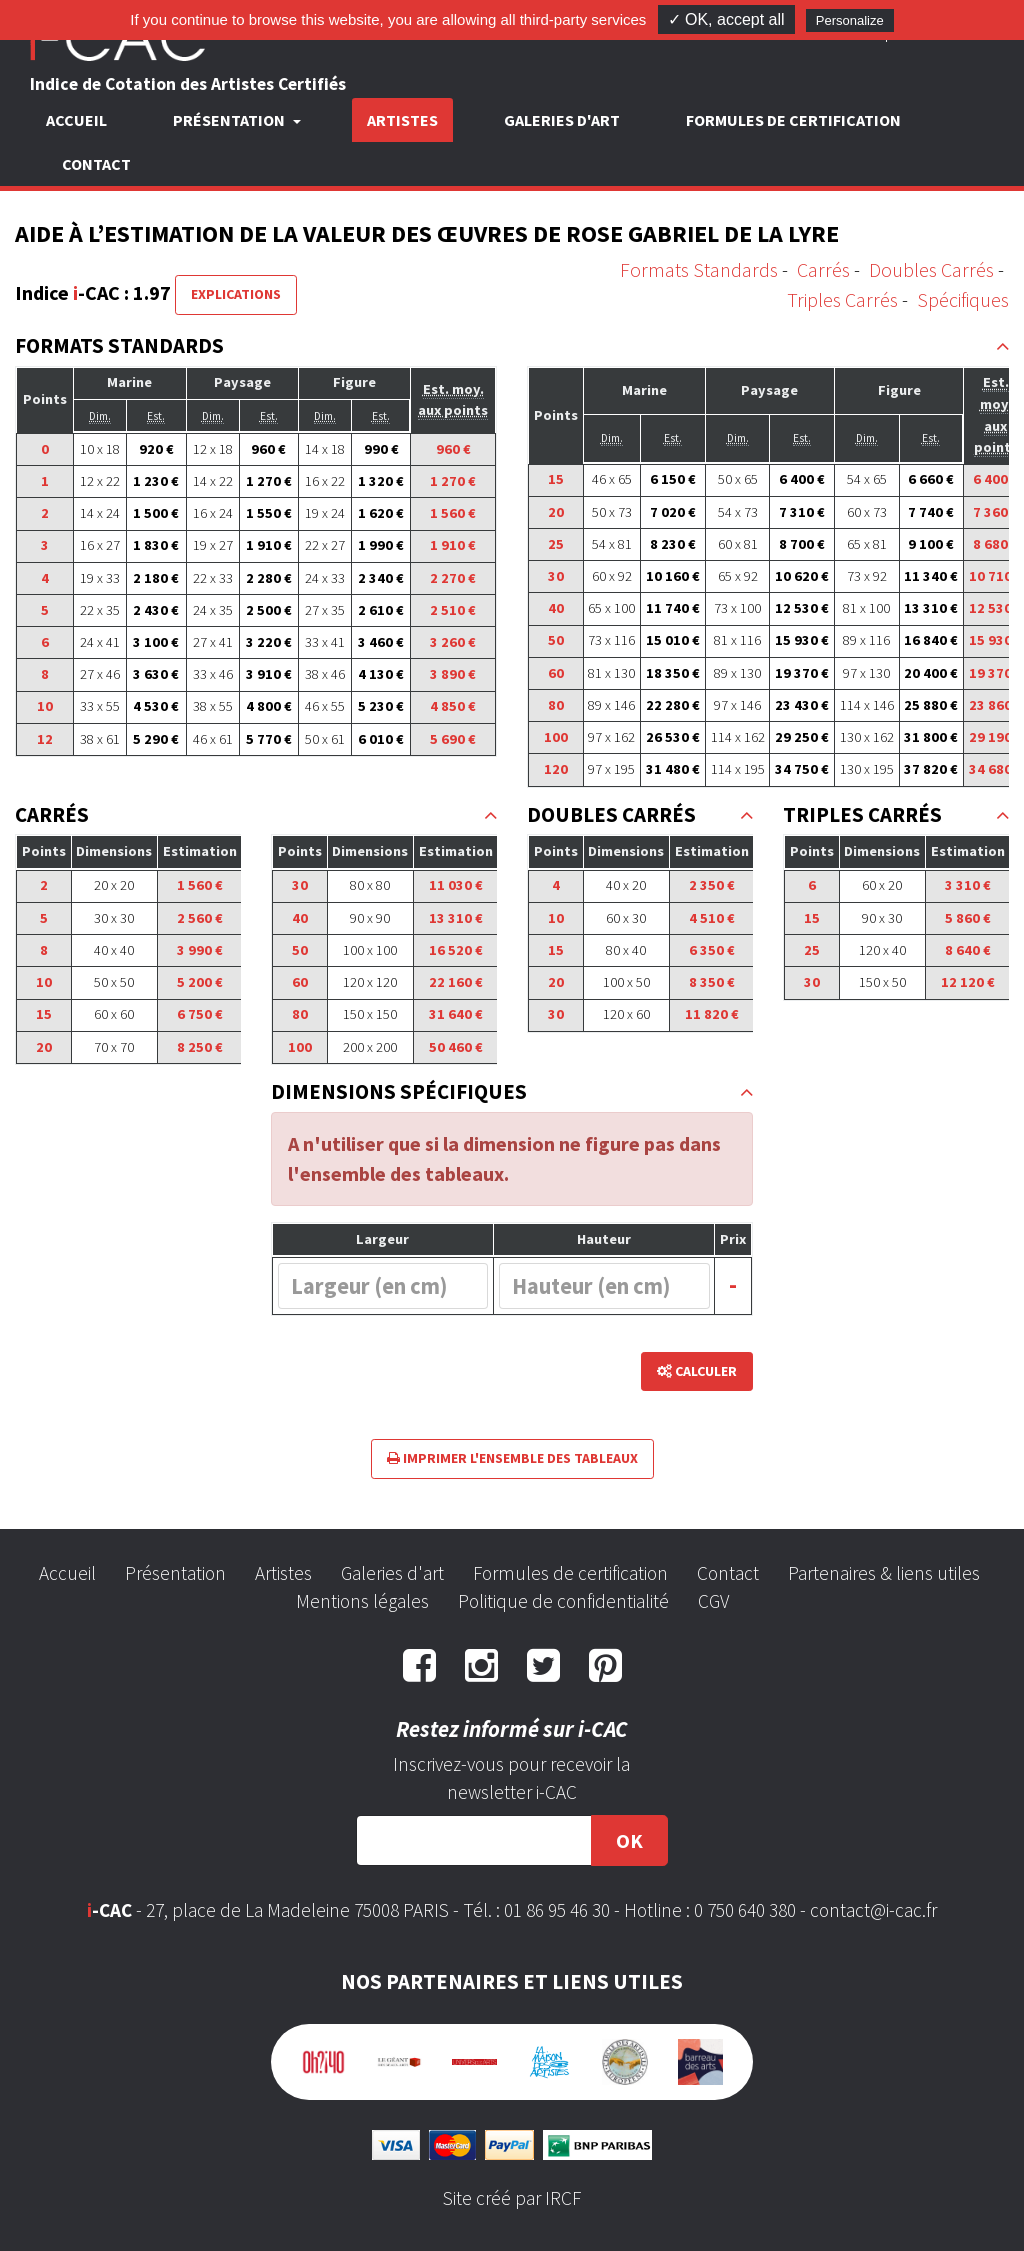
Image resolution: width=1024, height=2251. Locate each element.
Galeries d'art (562, 120)
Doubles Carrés (931, 269)
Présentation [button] (230, 120)
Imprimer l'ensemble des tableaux (512, 1458)
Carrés (823, 269)
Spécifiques (963, 299)
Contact (96, 164)
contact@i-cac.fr (873, 1910)
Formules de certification (793, 120)
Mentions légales (362, 1601)
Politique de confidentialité (563, 1601)
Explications (236, 294)
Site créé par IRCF (512, 2198)
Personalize (850, 20)
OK (629, 1840)
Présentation (175, 1573)
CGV (713, 1601)
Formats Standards (699, 269)
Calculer (697, 1371)
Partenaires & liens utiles (884, 1573)
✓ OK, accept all (726, 19)
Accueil (76, 120)
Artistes (402, 120)
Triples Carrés (842, 299)
